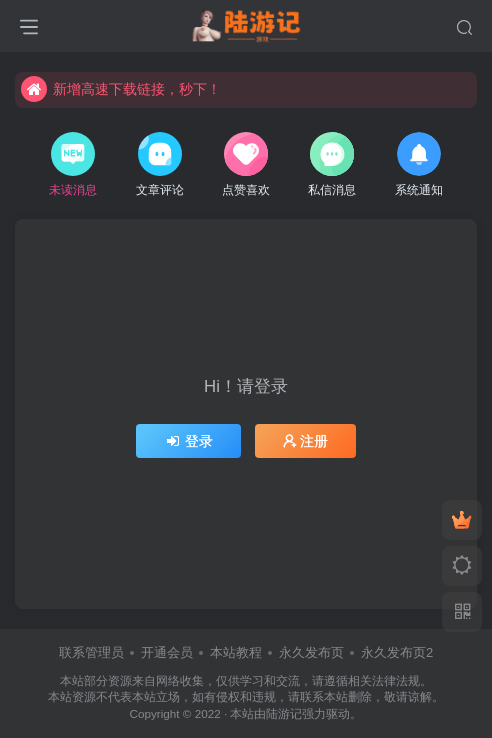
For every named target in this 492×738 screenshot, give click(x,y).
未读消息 (73, 164)
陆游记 (284, 713)
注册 (306, 441)
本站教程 (236, 652)
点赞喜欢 (246, 164)
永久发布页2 (397, 652)
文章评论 (160, 164)
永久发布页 (311, 652)
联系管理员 (91, 652)
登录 (189, 441)
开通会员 (167, 652)
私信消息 (332, 164)
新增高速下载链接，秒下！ (121, 89)
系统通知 (419, 164)
